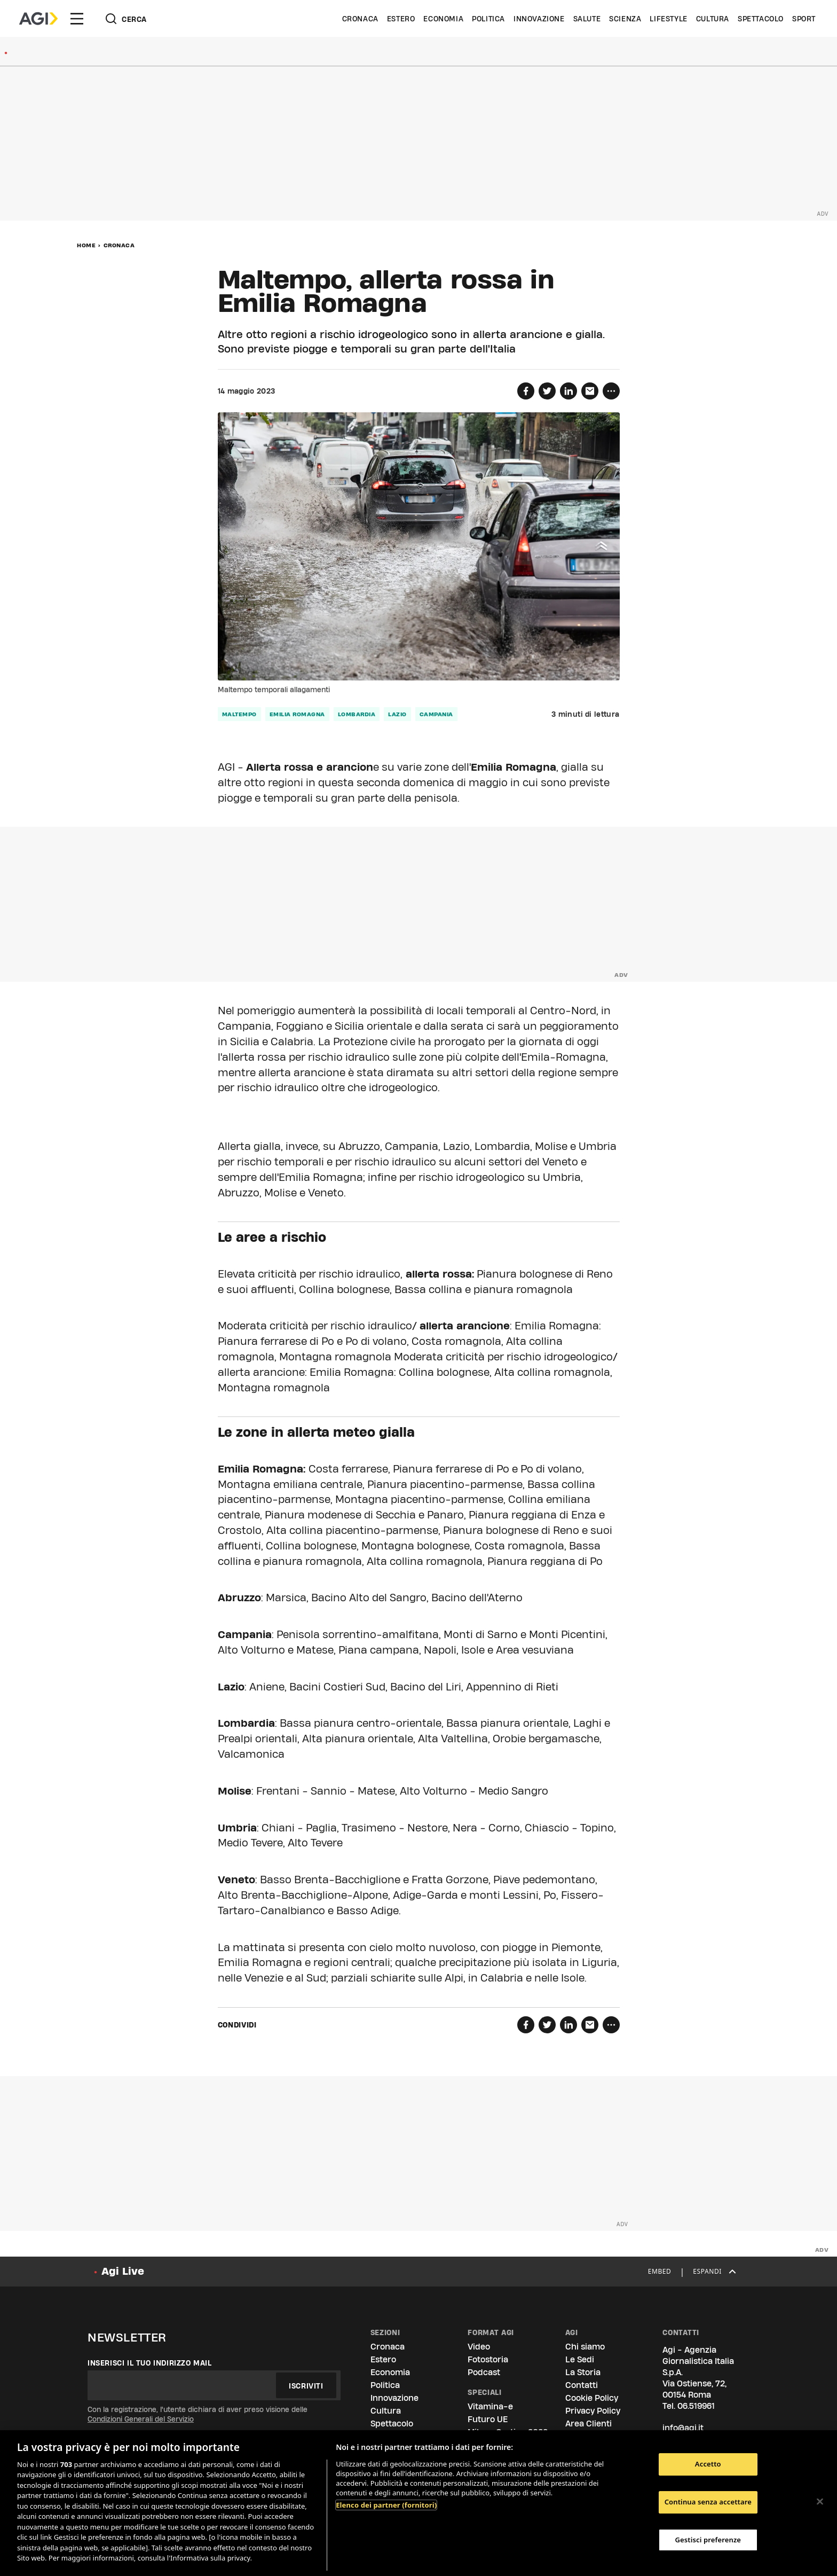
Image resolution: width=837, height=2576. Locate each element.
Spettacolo (761, 18)
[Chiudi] (820, 2502)
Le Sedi (579, 2359)
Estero (401, 18)
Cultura (712, 18)
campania (436, 714)
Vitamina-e (490, 2406)
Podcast (484, 2372)
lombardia (357, 714)
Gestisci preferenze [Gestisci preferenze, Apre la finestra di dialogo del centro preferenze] (708, 2539)
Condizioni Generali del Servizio (141, 2419)
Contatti (581, 2385)
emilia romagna (297, 714)
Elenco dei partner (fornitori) (386, 2505)
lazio (397, 714)
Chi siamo (585, 2347)
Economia (443, 18)
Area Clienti (588, 2423)
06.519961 (696, 2406)
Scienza (625, 18)
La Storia (583, 2372)
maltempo (239, 714)
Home (86, 245)
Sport (804, 18)
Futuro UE (488, 2419)
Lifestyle (668, 18)
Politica (488, 18)
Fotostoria (488, 2359)
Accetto (708, 2464)
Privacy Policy (592, 2411)
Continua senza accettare (708, 2502)
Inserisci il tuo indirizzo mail (150, 2363)
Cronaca (360, 18)
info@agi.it (683, 2428)
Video (479, 2347)
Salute (587, 18)
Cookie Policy (591, 2398)
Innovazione (539, 18)
